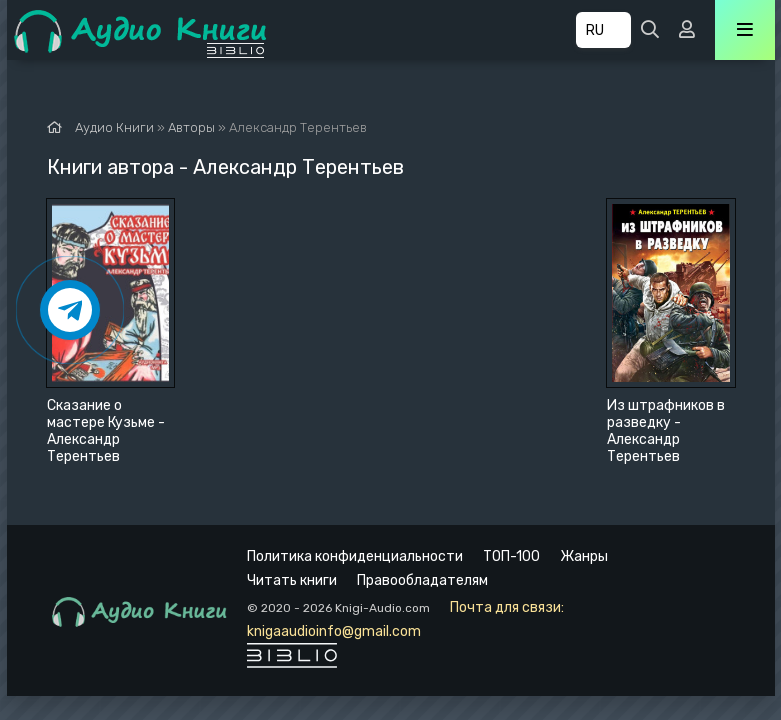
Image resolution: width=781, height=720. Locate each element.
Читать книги (292, 580)
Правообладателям (422, 580)
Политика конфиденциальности (355, 556)
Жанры (584, 556)
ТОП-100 (511, 556)
